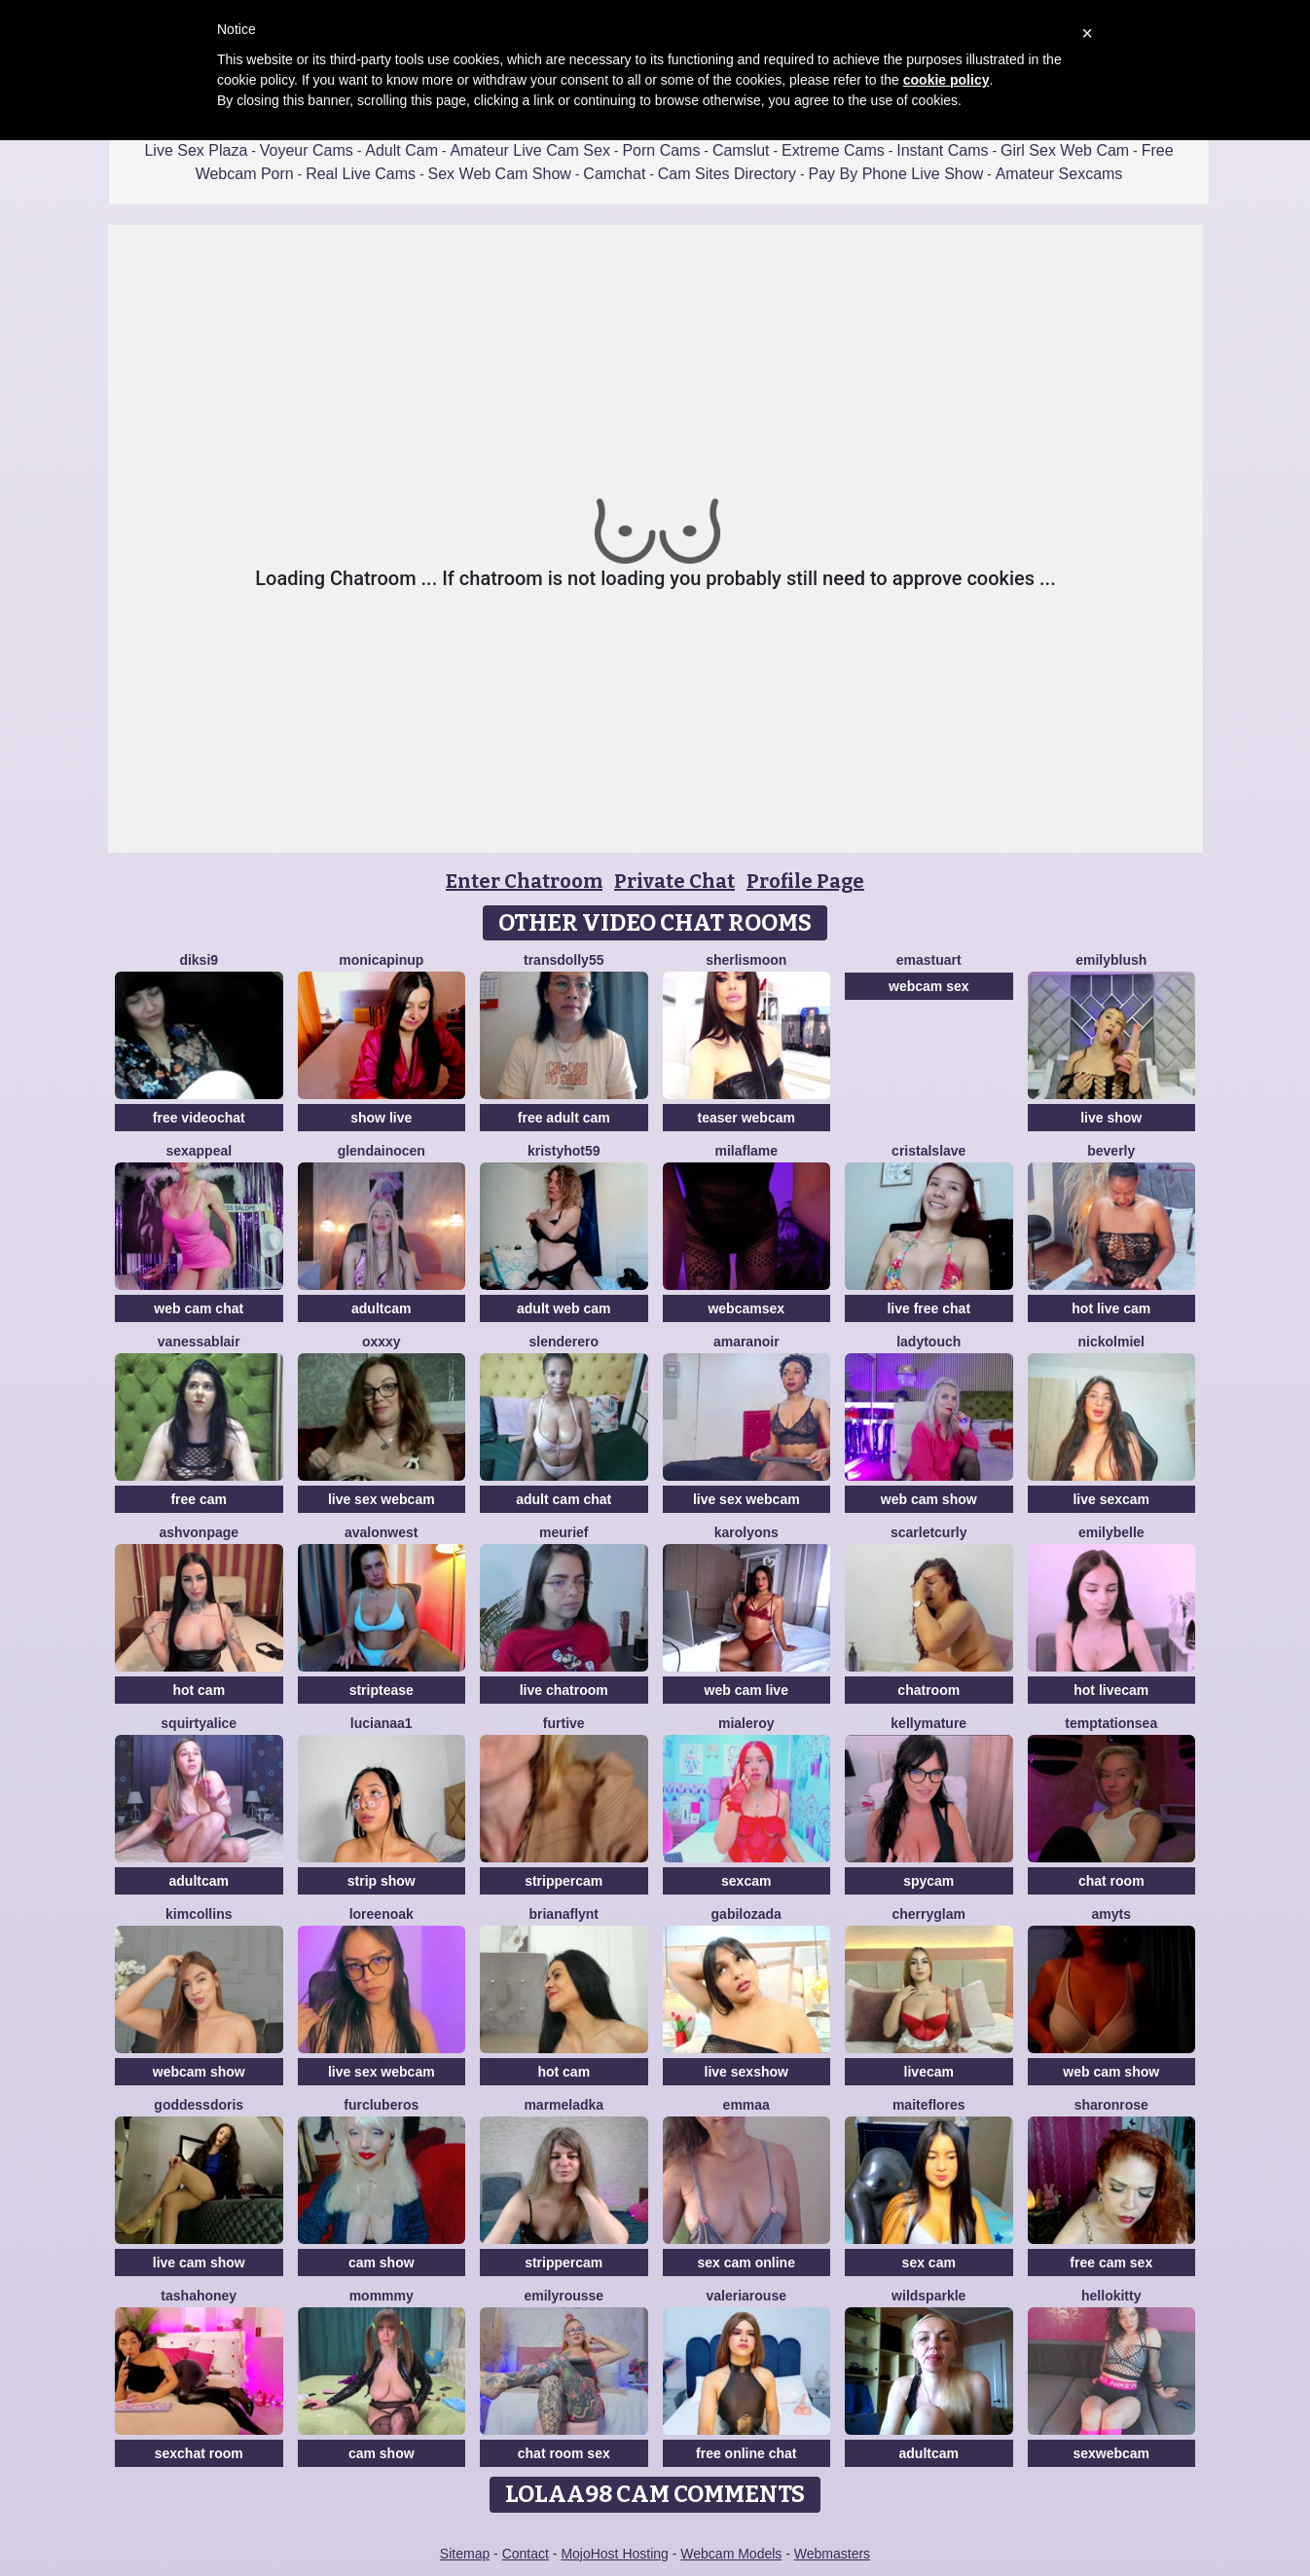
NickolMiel (1111, 1341)
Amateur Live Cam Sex (530, 150)
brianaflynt (563, 1914)
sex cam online (746, 2262)
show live (381, 1117)
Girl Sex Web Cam (1065, 150)
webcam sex (929, 986)
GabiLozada (746, 1914)
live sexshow (746, 2071)
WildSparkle (928, 2295)
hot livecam (1110, 1690)
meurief (564, 1532)
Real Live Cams (361, 174)
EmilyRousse (563, 2295)
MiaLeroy (746, 1723)
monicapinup (381, 960)
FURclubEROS (381, 2105)
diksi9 (198, 960)
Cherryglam (928, 1914)
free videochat (199, 1117)
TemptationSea (1111, 1723)
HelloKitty (1111, 2295)
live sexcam (1111, 1499)
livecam (929, 2071)
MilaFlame (746, 1151)
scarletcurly (929, 1532)
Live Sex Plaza (195, 150)
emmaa (746, 2105)
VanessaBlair (199, 1341)
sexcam (746, 1881)
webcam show (199, 2071)
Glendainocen (381, 1151)
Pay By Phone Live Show (896, 174)
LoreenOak (381, 1914)
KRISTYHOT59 (564, 1151)
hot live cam (1111, 1308)
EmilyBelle (1111, 1532)
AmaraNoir (746, 1341)
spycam (928, 1881)
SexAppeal (198, 1151)
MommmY (381, 2295)
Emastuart (929, 960)
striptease (381, 1690)
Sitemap (465, 2553)
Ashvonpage (198, 1532)
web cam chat (198, 1308)
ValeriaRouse (747, 2295)
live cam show (199, 2262)
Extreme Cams (833, 150)
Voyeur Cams (306, 150)
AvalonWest (381, 1532)
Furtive (564, 1723)
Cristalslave (928, 1151)
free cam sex (1111, 2262)
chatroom (928, 1690)
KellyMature (928, 1723)
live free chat (928, 1308)
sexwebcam (1111, 2453)
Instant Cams (942, 150)
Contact (525, 2553)
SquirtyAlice (199, 1723)
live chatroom (564, 1690)
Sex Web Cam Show (499, 174)
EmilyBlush (1110, 960)
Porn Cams (661, 150)
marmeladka (563, 2105)
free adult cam (564, 1117)
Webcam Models (731, 2553)
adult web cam (563, 1308)
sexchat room (199, 2453)
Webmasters (832, 2553)
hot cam (198, 1690)
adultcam (381, 1308)
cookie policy (946, 80)
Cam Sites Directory (727, 174)
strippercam (563, 1881)
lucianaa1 (381, 1723)
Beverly (1111, 1151)
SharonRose (1111, 2105)
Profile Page (805, 881)
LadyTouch (928, 1341)
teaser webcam (746, 1117)
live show (1111, 1117)
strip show (381, 1881)
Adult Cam (401, 150)
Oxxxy (381, 1341)
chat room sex (564, 2453)
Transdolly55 (563, 960)
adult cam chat (563, 1499)
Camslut (741, 150)
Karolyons (746, 1532)
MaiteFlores (928, 2105)
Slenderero (563, 1341)
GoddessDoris (198, 2105)
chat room (1111, 1881)
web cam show (929, 1499)
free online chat (746, 2453)
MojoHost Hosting (615, 2553)
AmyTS (1111, 1914)
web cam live (746, 1690)
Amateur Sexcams (1059, 174)
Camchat (614, 174)
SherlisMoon (746, 960)
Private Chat (674, 881)
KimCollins (198, 1914)
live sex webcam (381, 1499)
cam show (381, 2262)
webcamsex (746, 1308)
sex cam (929, 2262)
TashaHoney (199, 2295)
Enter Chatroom (524, 881)
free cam (198, 1499)
